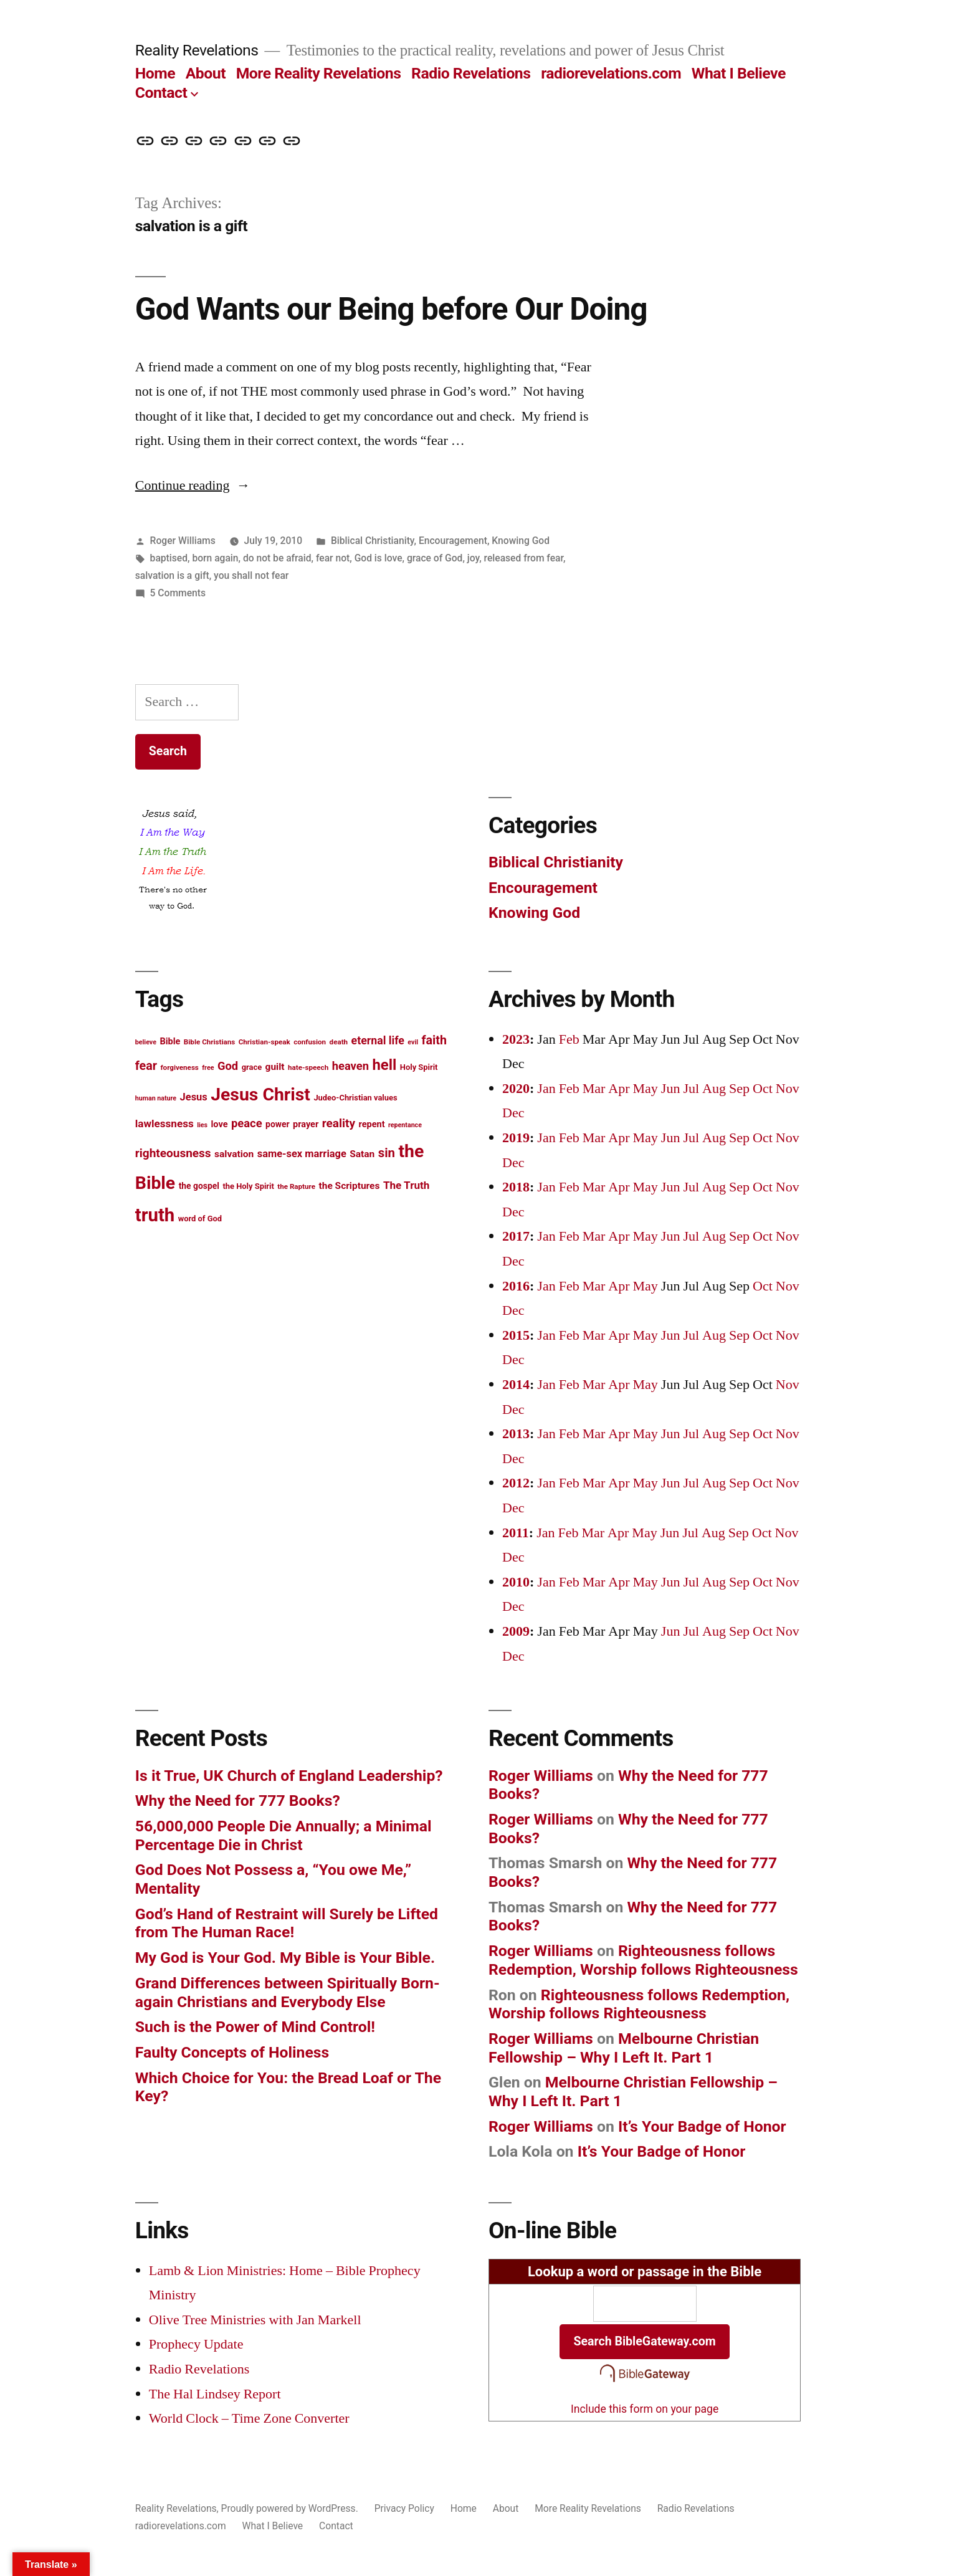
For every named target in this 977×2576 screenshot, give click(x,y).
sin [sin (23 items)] (386, 1152)
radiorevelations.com (611, 73)
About (206, 73)
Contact (161, 92)
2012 (516, 1483)
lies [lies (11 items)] (202, 1125)
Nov (787, 1088)
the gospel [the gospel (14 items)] (199, 1186)
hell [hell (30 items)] (384, 1065)
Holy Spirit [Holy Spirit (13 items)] (419, 1067)
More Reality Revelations (318, 73)
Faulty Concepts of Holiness (232, 2052)
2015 (516, 1335)
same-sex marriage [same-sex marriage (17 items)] (301, 1154)
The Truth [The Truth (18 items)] (406, 1185)
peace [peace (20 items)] (246, 1123)
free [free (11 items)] (208, 1068)
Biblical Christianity (372, 540)
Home (155, 73)
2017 (516, 1236)
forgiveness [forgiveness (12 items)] (179, 1067)
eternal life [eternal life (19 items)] (377, 1040)
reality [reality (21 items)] (338, 1123)
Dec (513, 1113)
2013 (516, 1434)
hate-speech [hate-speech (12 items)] (308, 1067)
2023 (516, 1039)
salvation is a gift (172, 575)
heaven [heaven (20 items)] (350, 1065)
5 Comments (178, 593)
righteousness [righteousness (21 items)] (173, 1153)
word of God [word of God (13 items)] (200, 1218)
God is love (379, 558)
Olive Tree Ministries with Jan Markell (255, 2320)
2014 (516, 1384)
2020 (516, 1088)
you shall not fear (251, 575)
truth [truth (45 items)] (154, 1215)
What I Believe (739, 73)
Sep (739, 1088)
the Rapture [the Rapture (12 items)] (296, 1186)
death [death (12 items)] (339, 1042)
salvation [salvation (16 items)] (234, 1154)
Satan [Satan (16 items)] (362, 1154)
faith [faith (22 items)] (434, 1040)
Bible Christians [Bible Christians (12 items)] (209, 1042)
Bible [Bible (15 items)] (170, 1041)
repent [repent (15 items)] (372, 1124)
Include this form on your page (644, 2409)
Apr (618, 1088)
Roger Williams (183, 540)
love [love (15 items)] (219, 1124)
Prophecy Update (196, 2344)
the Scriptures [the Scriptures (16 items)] (348, 1185)
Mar (594, 1088)
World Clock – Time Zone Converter (249, 2418)
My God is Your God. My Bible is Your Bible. (285, 1958)
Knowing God (521, 540)
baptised (169, 558)
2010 (516, 1582)
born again (215, 558)
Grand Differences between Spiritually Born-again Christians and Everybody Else (287, 1992)
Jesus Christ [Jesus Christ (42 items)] (260, 1094)
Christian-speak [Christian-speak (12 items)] (264, 1042)
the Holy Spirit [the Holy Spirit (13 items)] (248, 1186)
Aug (714, 1088)
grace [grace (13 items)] (252, 1067)
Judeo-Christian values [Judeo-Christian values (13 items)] (355, 1097)
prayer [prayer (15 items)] (305, 1124)
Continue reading (192, 485)
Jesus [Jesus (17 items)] (193, 1097)
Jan (546, 1088)
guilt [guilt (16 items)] (275, 1066)
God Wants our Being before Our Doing (391, 309)
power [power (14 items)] (277, 1124)
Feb (569, 1039)
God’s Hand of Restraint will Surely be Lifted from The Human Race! (286, 1923)
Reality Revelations (197, 50)
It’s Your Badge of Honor (702, 2126)
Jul (691, 1088)
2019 (516, 1138)
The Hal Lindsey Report (215, 2394)
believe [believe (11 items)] (145, 1042)
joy (473, 558)
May (645, 1088)
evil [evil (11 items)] (412, 1042)
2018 (516, 1187)
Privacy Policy (404, 2508)
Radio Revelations (470, 73)
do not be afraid (277, 558)
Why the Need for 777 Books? (237, 1800)
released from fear (523, 558)
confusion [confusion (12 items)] (309, 1042)
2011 (515, 1533)
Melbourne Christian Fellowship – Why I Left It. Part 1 (623, 2048)
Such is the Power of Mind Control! (255, 2027)
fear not (333, 558)
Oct (763, 1088)
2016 (516, 1286)
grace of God (435, 558)
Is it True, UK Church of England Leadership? (289, 1776)
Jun (670, 1088)
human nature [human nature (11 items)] (155, 1098)
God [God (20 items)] (227, 1065)
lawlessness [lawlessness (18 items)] (164, 1123)
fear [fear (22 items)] (146, 1066)
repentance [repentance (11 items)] (405, 1125)
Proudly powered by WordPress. (291, 2508)
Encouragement (453, 540)
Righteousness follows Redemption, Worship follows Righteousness (643, 1960)
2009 (516, 1631)
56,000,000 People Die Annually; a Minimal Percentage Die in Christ (283, 1835)
